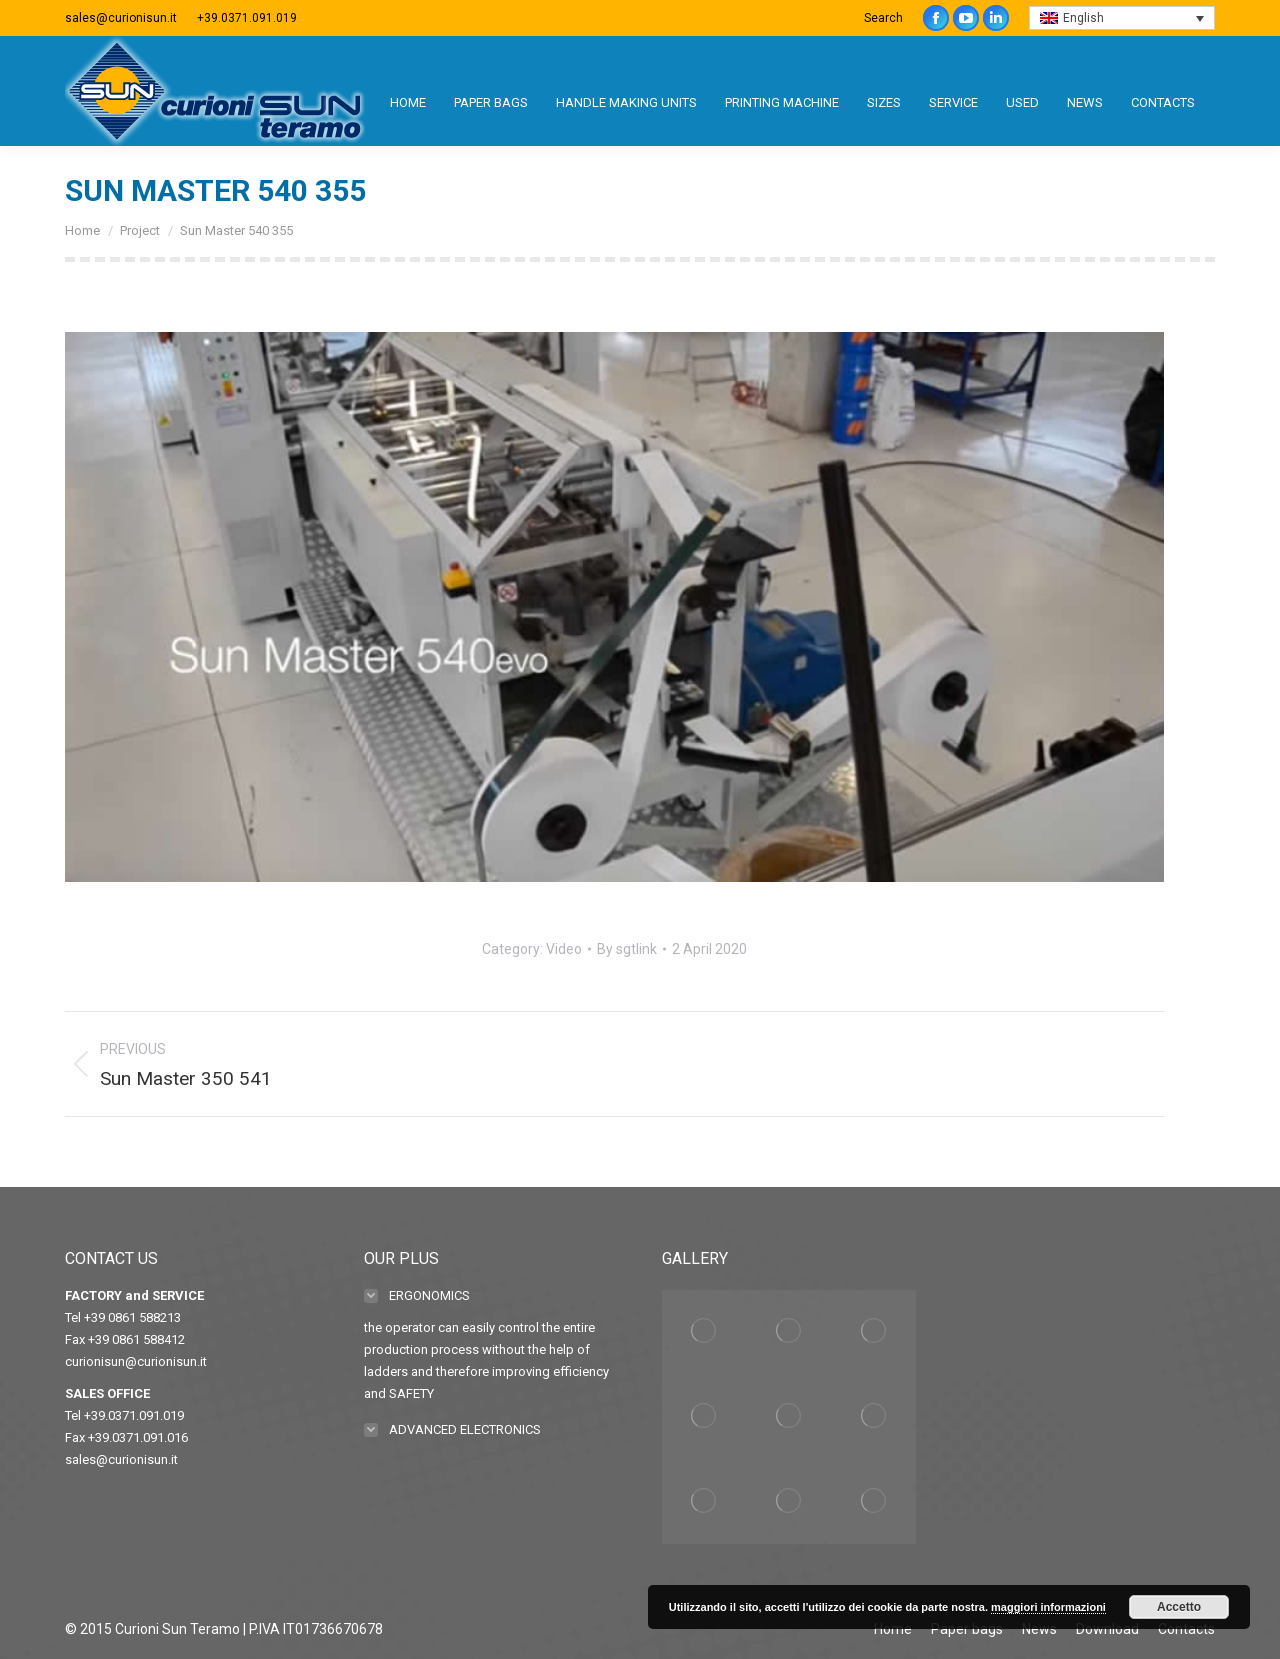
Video (564, 949)
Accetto (1179, 1607)
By (627, 949)
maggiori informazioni (1048, 1607)
